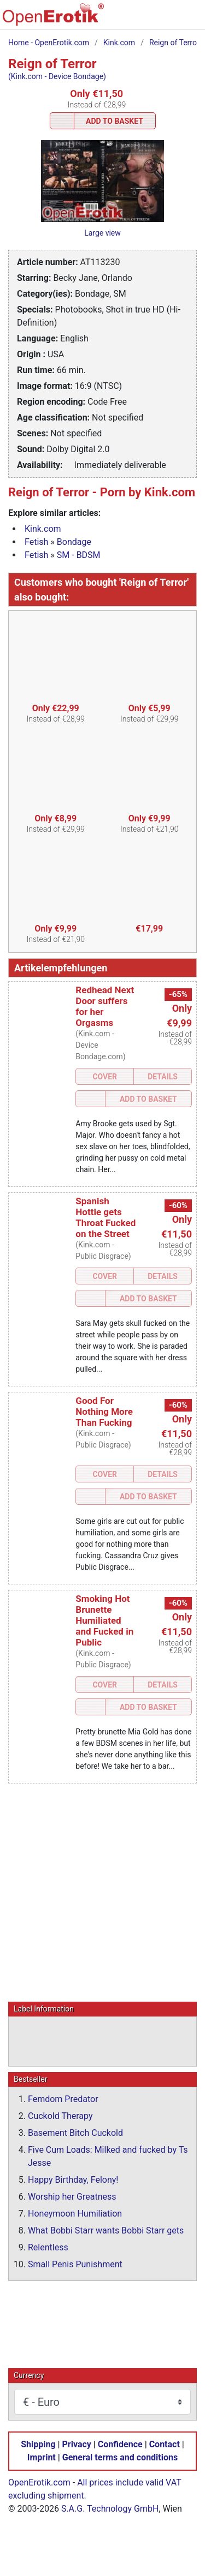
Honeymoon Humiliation (75, 2213)
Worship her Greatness (72, 2196)
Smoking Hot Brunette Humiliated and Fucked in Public (104, 1620)
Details (163, 1076)
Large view (102, 233)
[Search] (121, 19)
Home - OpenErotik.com (48, 42)
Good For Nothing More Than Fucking (104, 1411)
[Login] (167, 19)
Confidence (120, 2444)
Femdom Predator (63, 2098)
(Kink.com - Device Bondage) (57, 76)
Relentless (48, 2247)
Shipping (38, 2444)
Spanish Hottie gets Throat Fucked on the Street (105, 1217)
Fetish (36, 542)
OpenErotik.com (39, 2482)
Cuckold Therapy (60, 2115)
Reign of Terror (174, 42)
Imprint (41, 2457)
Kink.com (119, 42)
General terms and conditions (120, 2457)
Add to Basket (114, 121)
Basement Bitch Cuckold (75, 2132)
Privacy (76, 2444)
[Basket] (144, 19)
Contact (164, 2444)
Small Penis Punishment (75, 2264)
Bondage (74, 542)
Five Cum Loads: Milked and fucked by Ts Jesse (108, 2155)
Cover (104, 1076)
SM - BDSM (79, 555)
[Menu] (190, 19)
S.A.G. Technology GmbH (110, 2508)
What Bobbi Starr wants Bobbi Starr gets (106, 2230)
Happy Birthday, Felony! (73, 2179)
